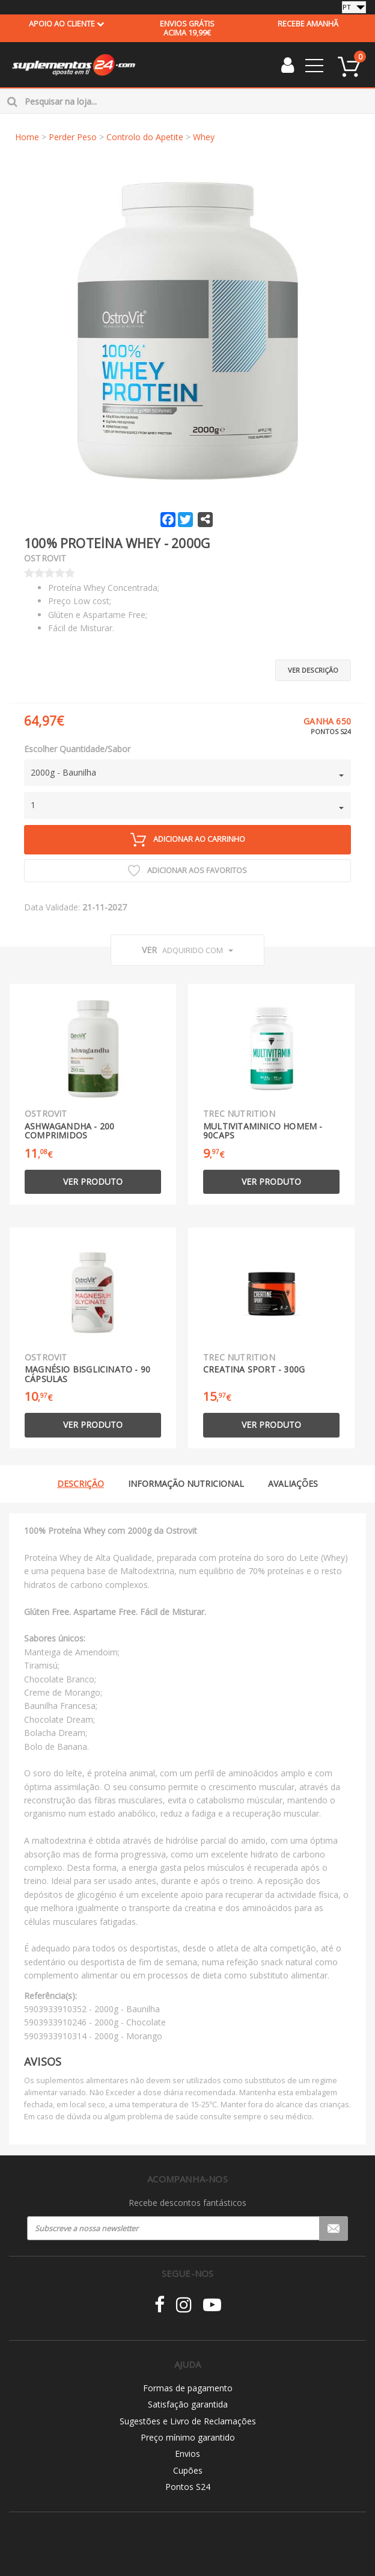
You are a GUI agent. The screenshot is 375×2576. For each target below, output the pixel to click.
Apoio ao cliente (67, 24)
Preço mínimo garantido (188, 2437)
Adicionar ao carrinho (187, 840)
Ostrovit (45, 558)
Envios (187, 2453)
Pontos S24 (187, 2486)
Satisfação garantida (188, 2404)
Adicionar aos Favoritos (187, 871)
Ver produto (93, 1181)
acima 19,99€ (187, 28)
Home (27, 137)
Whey (204, 137)
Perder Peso (73, 137)
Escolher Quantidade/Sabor (77, 749)
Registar (333, 2228)
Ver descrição (313, 670)
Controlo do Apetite (144, 137)
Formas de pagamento (188, 2388)
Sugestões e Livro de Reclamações (188, 2421)
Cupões (188, 2470)
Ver (187, 950)
